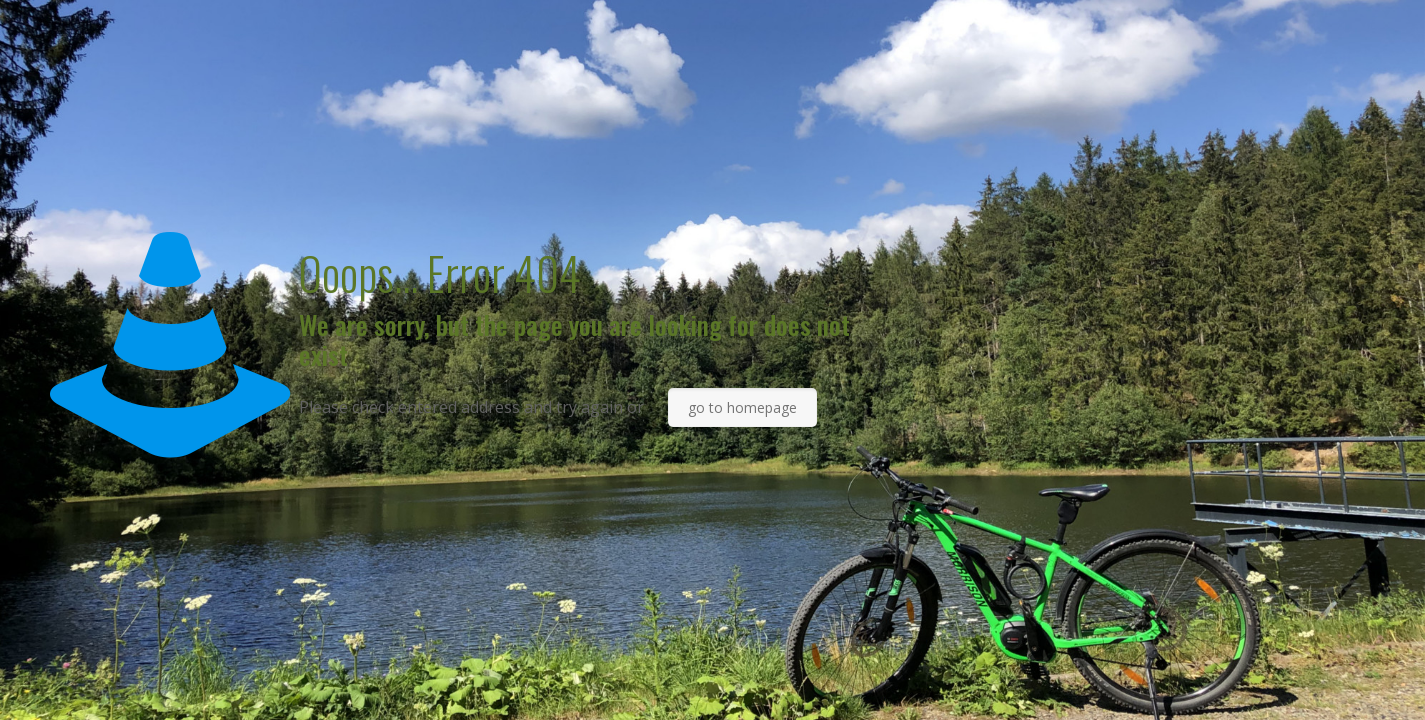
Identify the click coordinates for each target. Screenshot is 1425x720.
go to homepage (742, 407)
